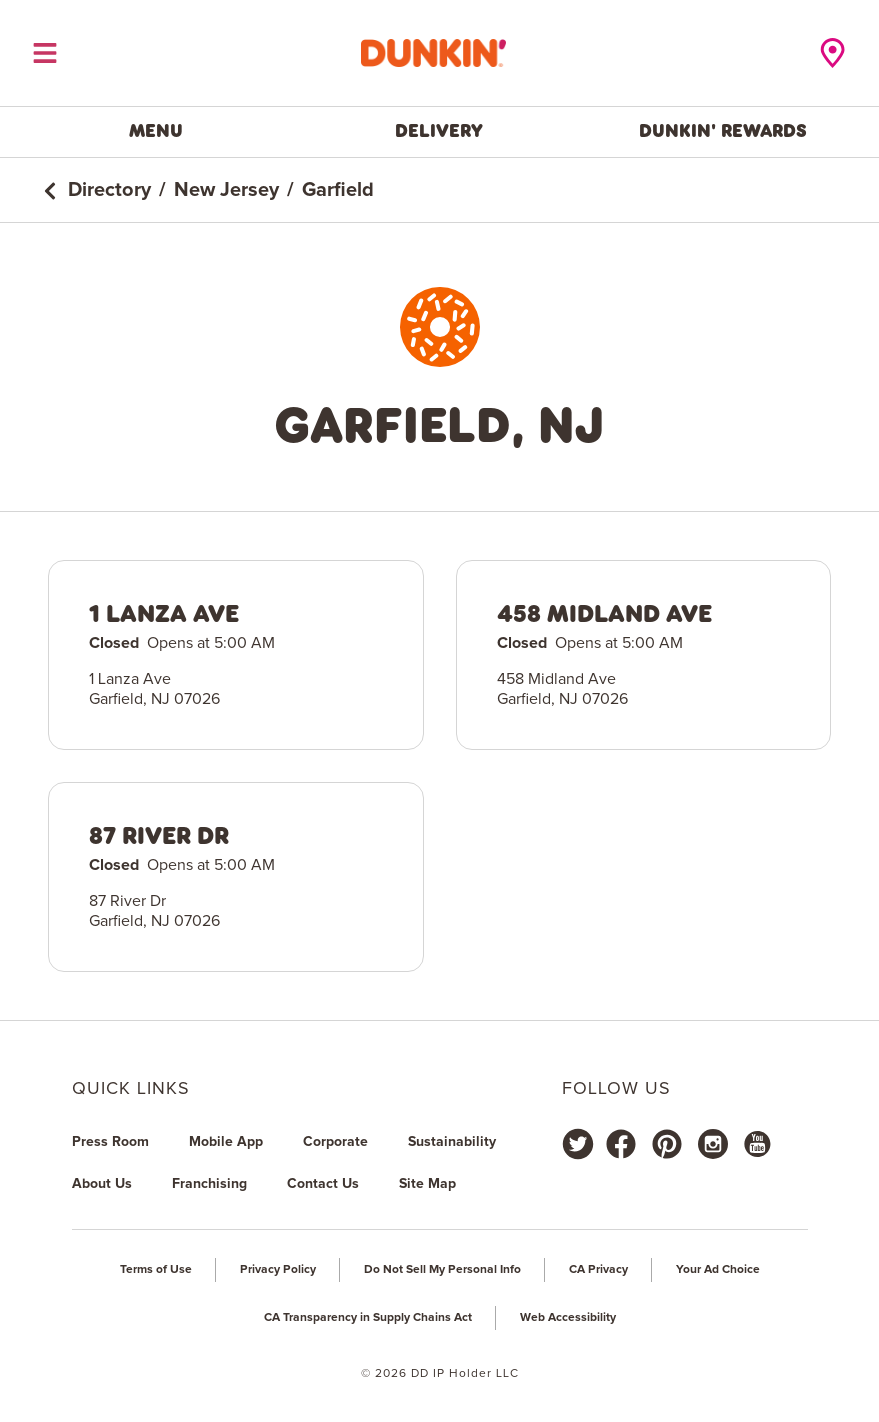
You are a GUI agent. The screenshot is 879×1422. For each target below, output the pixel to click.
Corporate (335, 1142)
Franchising (209, 1184)
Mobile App (226, 1142)
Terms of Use (156, 1270)
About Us (102, 1184)
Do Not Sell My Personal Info (442, 1270)
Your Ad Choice (718, 1270)
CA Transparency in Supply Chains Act (368, 1318)
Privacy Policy (278, 1270)
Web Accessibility (568, 1318)
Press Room (110, 1142)
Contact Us (323, 1184)
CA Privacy (598, 1270)
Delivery (439, 131)
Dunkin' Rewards (723, 131)
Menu (156, 131)
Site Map (427, 1184)
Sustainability (452, 1142)
